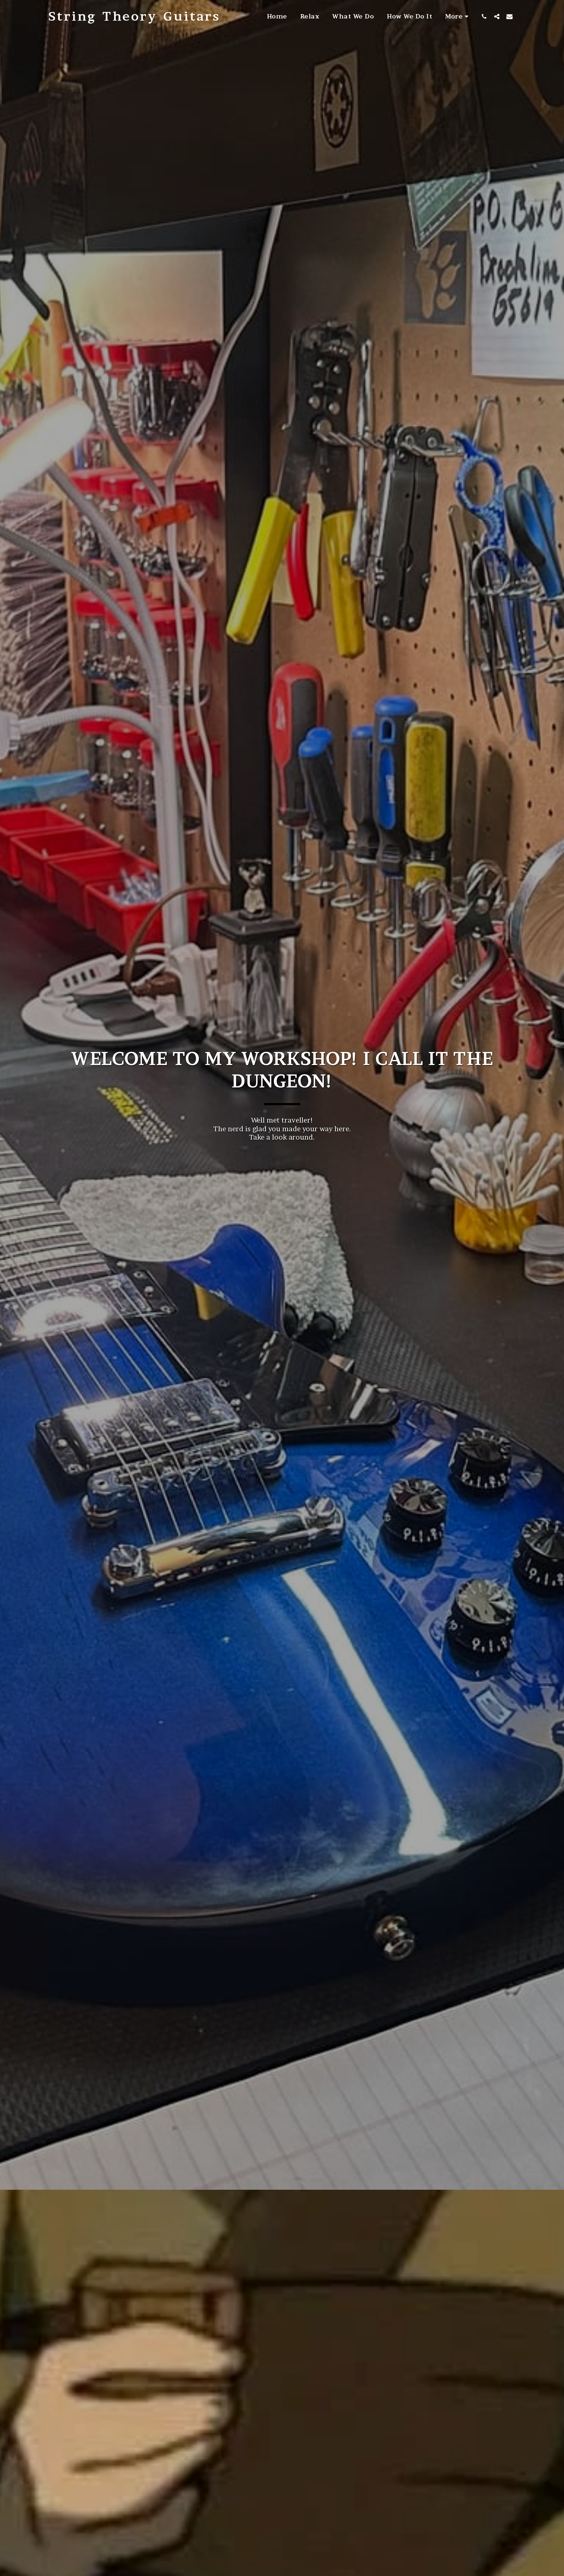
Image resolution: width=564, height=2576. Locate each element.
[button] (484, 16)
